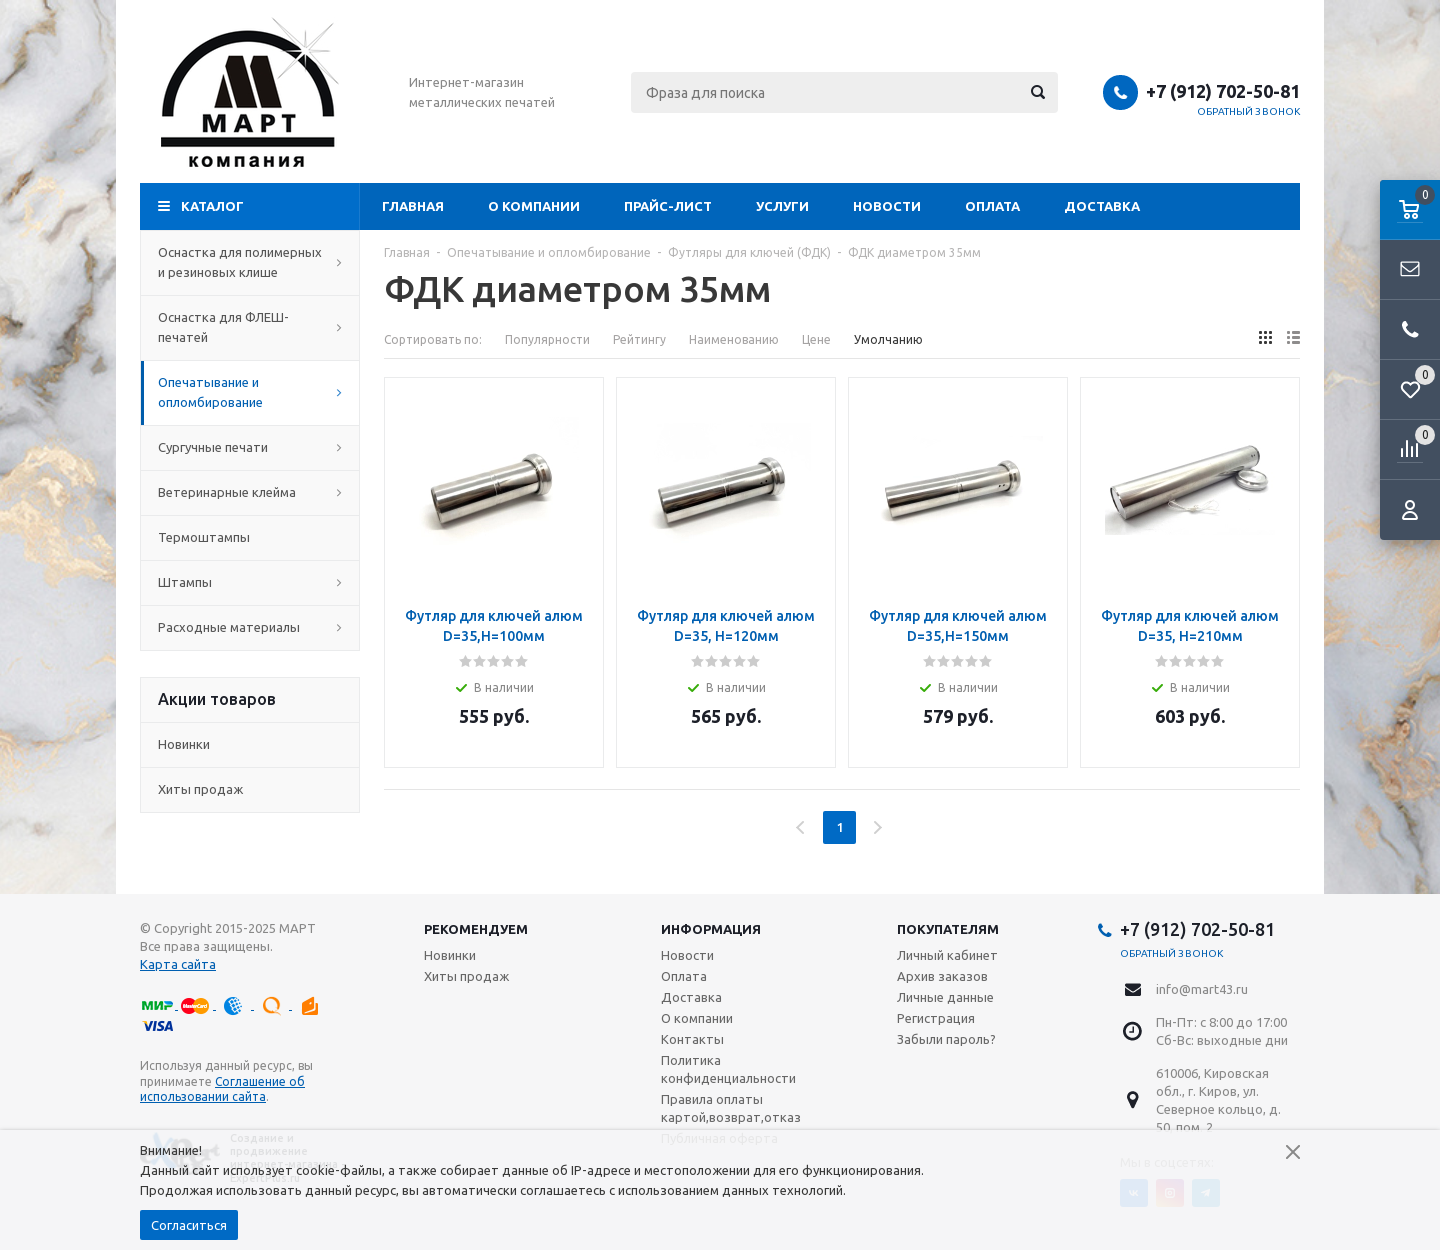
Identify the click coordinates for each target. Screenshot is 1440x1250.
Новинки (184, 744)
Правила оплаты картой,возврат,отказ (731, 1108)
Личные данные (945, 997)
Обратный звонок (1249, 111)
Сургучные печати (250, 447)
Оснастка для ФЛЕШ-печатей (250, 327)
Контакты (692, 1039)
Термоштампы (250, 537)
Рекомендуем (476, 929)
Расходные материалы (250, 627)
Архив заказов (942, 976)
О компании (534, 206)
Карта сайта (178, 964)
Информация (711, 929)
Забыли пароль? (946, 1039)
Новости (887, 206)
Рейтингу (639, 339)
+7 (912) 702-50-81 (1223, 91)
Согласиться (189, 1225)
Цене (816, 339)
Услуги (782, 206)
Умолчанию (888, 339)
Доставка (1102, 206)
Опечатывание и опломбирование (250, 392)
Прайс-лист (668, 206)
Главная (413, 206)
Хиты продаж (200, 789)
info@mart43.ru (1202, 989)
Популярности (547, 339)
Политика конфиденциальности (728, 1069)
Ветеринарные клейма (250, 492)
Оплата (992, 206)
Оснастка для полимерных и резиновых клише (250, 262)
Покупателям (948, 929)
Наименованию (734, 339)
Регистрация (936, 1018)
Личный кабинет (947, 955)
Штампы (250, 582)
